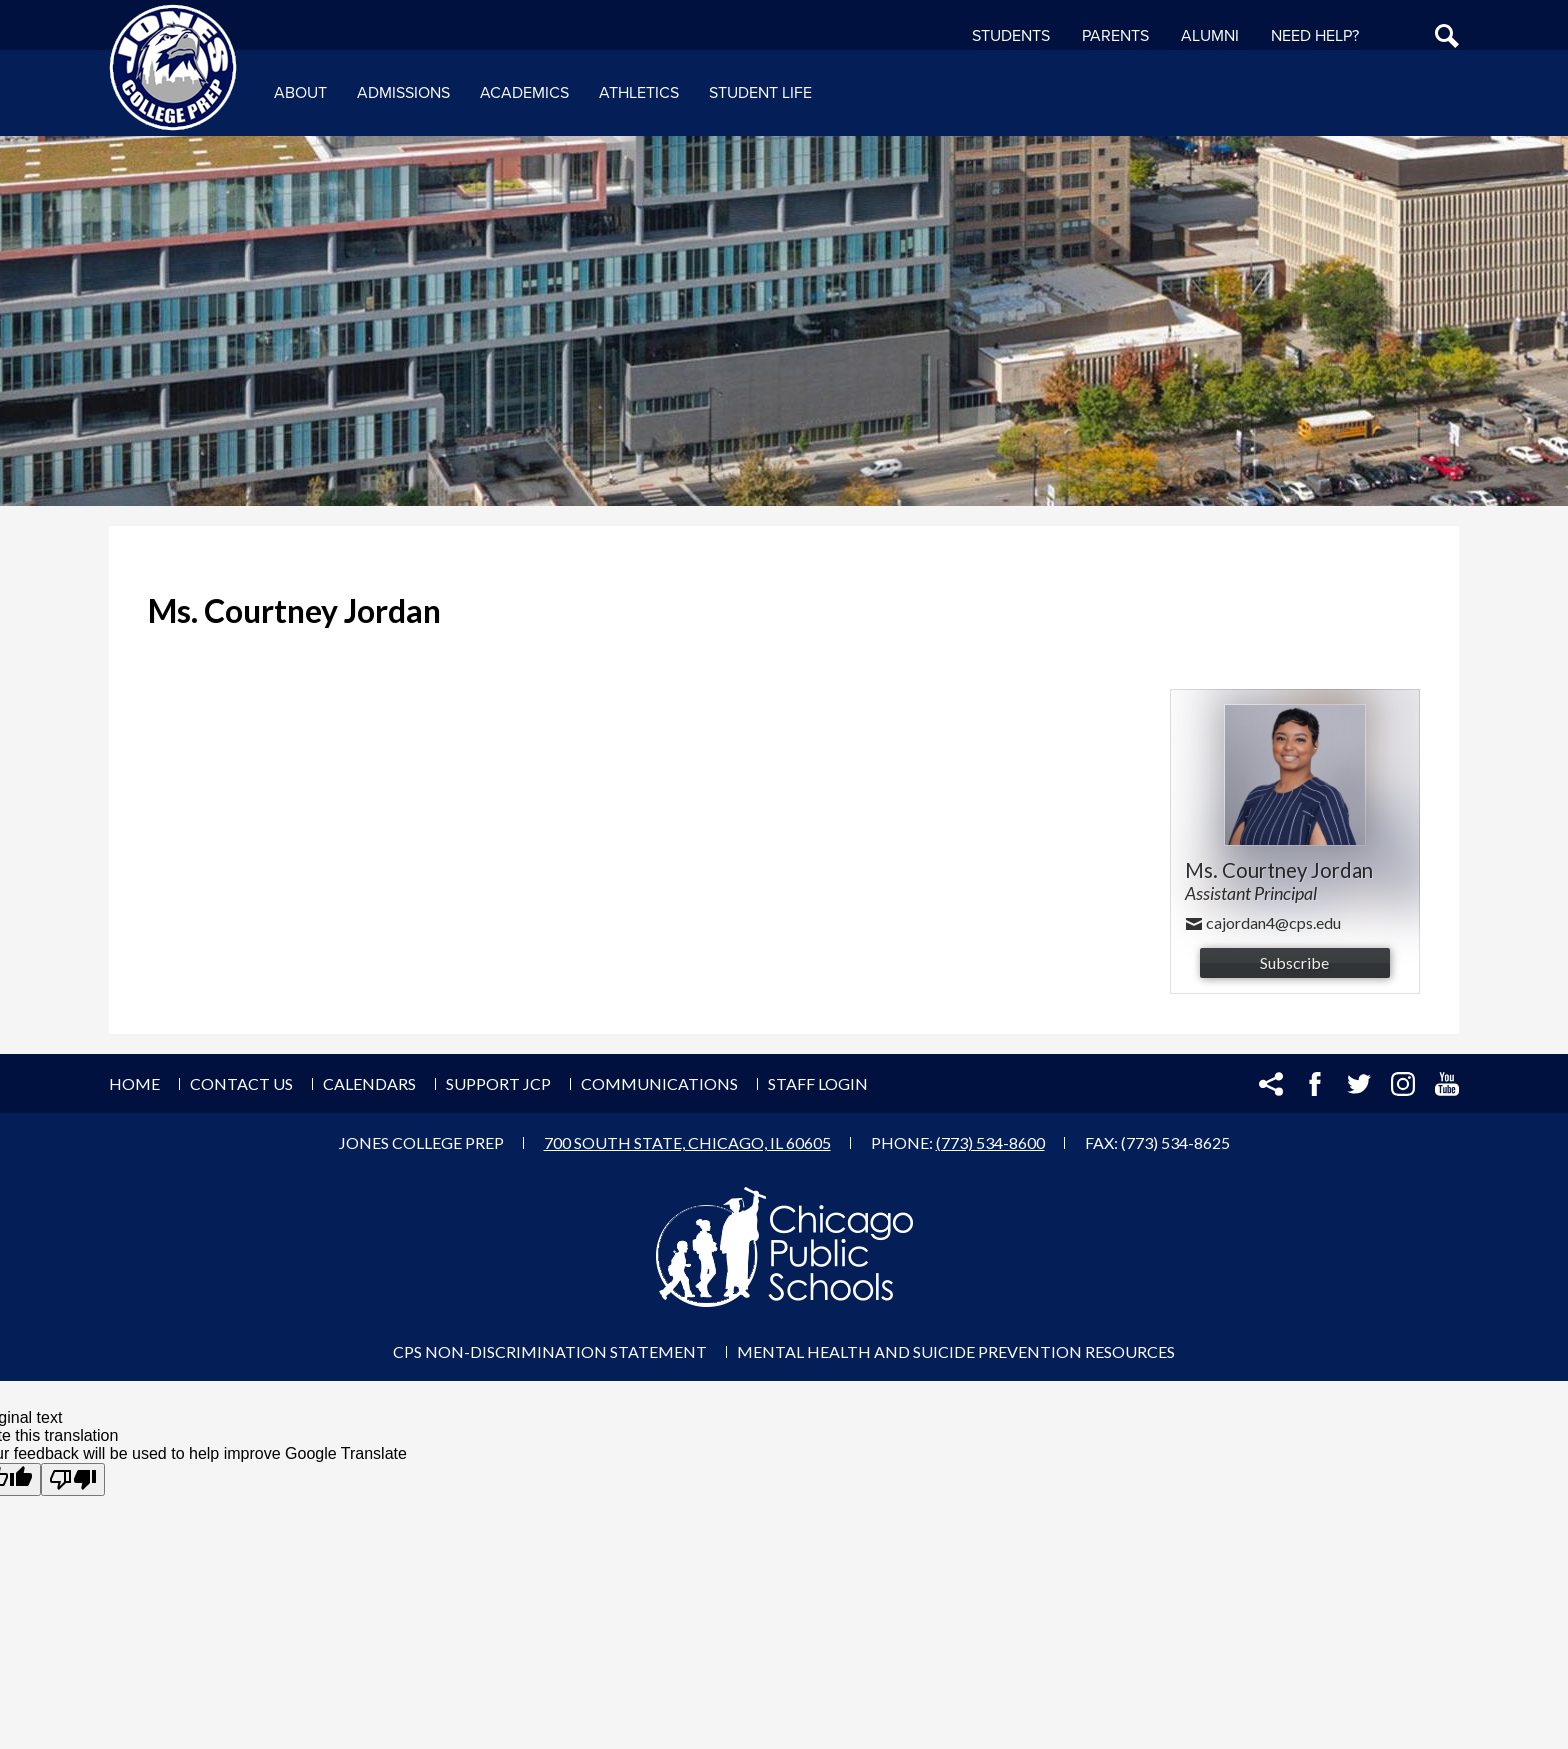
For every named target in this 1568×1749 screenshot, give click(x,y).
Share (1271, 1084)
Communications (659, 1083)
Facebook (1315, 1084)
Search (1447, 36)
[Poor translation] (73, 1479)
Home (134, 1083)
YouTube (1447, 1084)
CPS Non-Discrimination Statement (550, 1351)
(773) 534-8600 (990, 1142)
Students (1011, 36)
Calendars (369, 1083)
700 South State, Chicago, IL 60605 (687, 1142)
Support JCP (498, 1083)
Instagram (1403, 1084)
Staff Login (818, 1083)
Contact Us (241, 1083)
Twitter (1359, 1084)
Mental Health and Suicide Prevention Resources (956, 1351)
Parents (1115, 36)
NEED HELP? (1315, 36)
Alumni (1210, 36)
